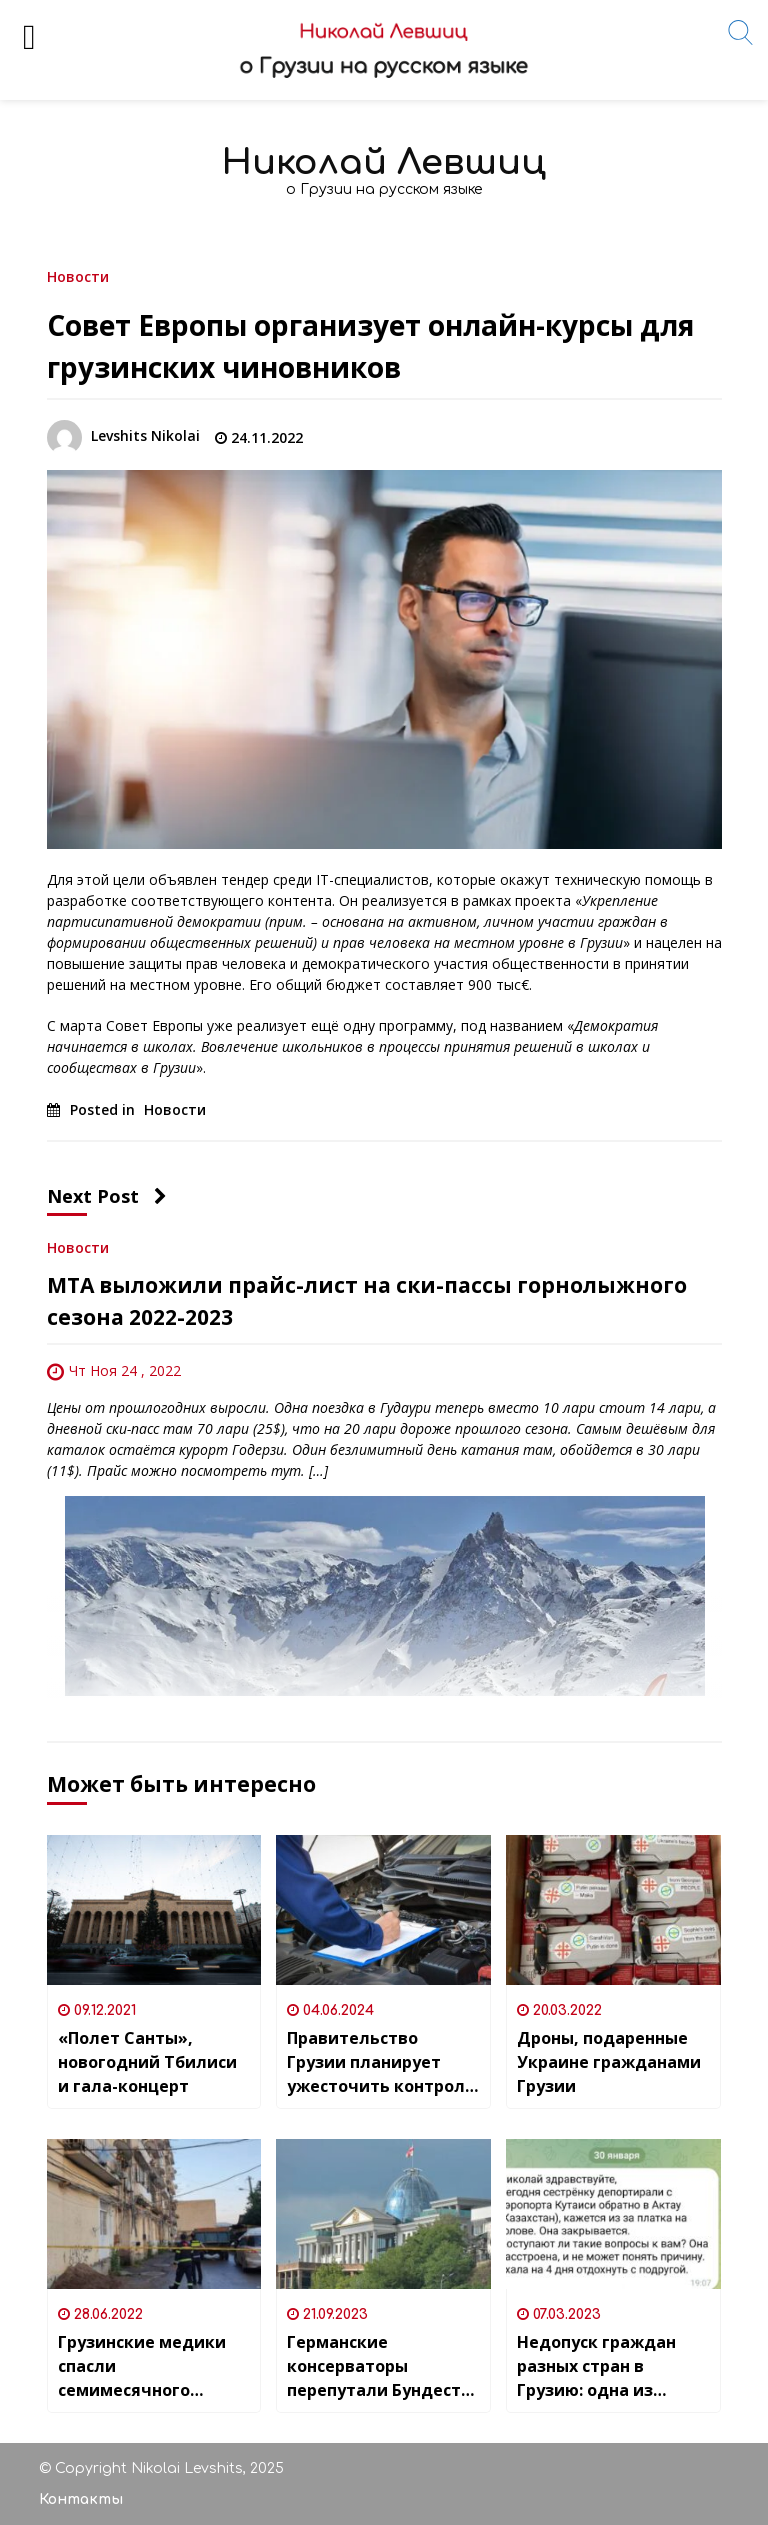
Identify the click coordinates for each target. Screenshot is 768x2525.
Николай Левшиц (384, 162)
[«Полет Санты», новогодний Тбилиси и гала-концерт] (154, 1910)
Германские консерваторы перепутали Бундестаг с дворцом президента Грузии (383, 2366)
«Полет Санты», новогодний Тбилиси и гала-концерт (147, 2062)
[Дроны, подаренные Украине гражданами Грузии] (613, 1910)
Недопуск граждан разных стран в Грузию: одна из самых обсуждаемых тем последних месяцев (604, 2366)
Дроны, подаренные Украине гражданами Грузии (609, 2062)
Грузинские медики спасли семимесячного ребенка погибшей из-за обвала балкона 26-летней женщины (153, 2366)
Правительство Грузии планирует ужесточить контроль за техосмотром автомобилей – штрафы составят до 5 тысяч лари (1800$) (382, 2062)
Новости (78, 275)
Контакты (81, 2499)
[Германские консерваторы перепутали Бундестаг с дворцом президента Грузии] (383, 2214)
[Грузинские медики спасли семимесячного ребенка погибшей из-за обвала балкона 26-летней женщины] (154, 2214)
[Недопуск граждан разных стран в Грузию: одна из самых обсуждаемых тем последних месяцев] (613, 2214)
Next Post (107, 1196)
